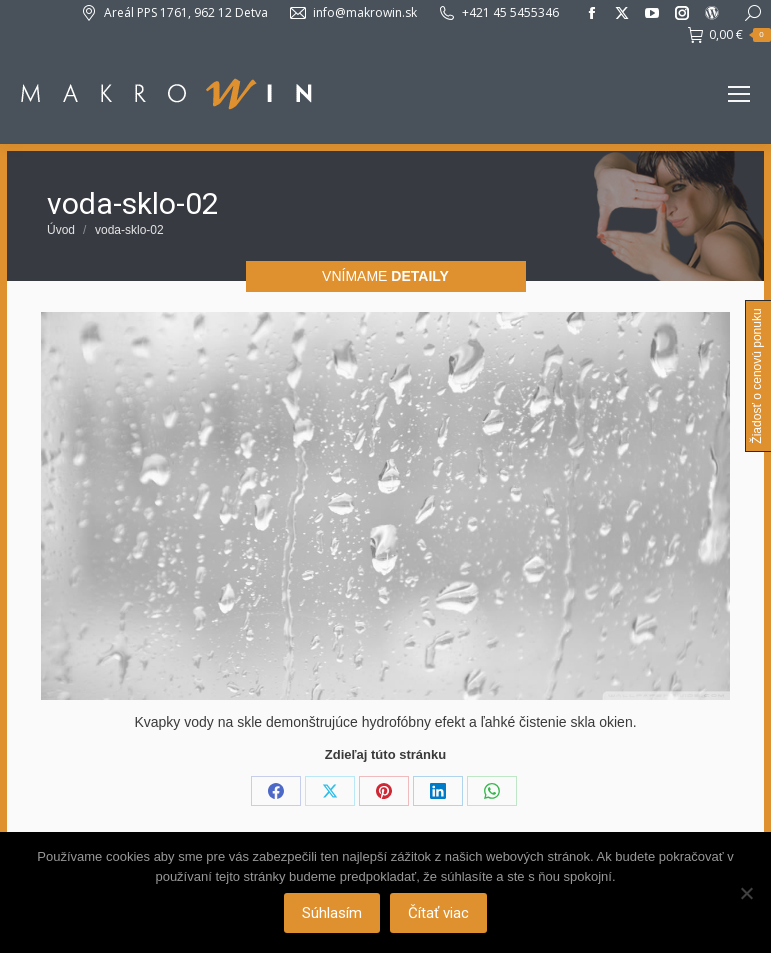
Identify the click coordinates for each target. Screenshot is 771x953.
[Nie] (746, 893)
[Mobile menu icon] (739, 94)
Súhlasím (332, 913)
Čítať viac (438, 913)
